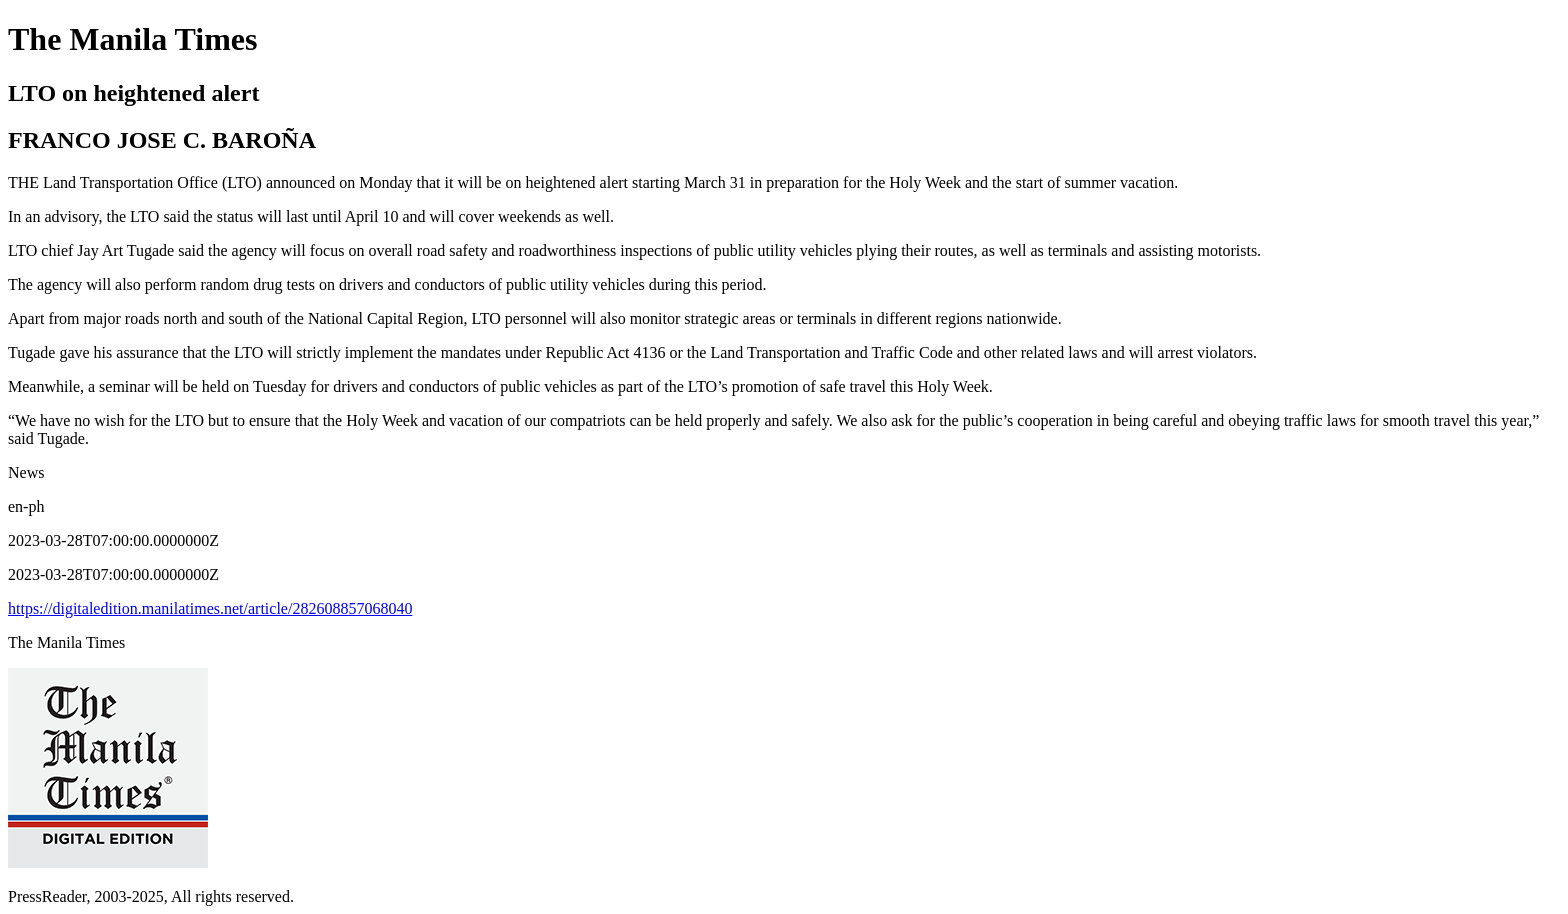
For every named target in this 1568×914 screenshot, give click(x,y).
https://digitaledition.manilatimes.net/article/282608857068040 (210, 608)
